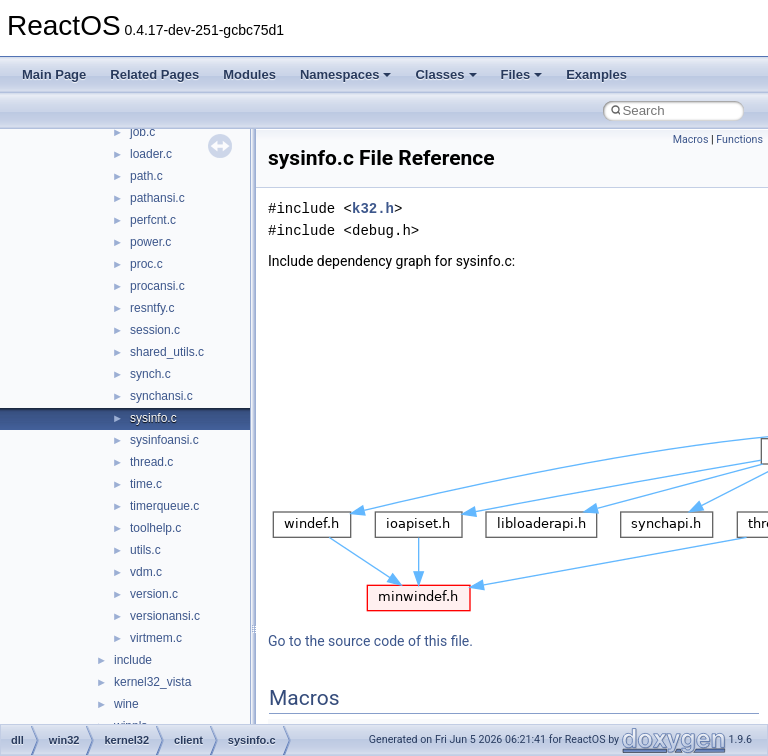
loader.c (151, 154)
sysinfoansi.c (164, 440)
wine (126, 704)
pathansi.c (157, 198)
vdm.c (146, 572)
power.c (150, 242)
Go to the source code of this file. (370, 641)
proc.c (146, 264)
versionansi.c (165, 616)
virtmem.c (156, 638)
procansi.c (157, 286)
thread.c (151, 462)
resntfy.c (152, 308)
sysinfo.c (153, 418)
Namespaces (346, 74)
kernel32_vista (152, 682)
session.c (155, 330)
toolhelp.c (155, 528)
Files (522, 74)
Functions (739, 139)
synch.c (150, 374)
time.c (146, 484)
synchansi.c (161, 396)
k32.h (373, 208)
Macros (691, 139)
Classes (445, 74)
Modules (249, 74)
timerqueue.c (164, 506)
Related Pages (154, 74)
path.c (146, 176)
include (133, 660)
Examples (596, 74)
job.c (142, 132)
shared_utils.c (167, 352)
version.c (154, 594)
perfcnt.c (153, 220)
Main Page (54, 74)
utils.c (145, 550)
